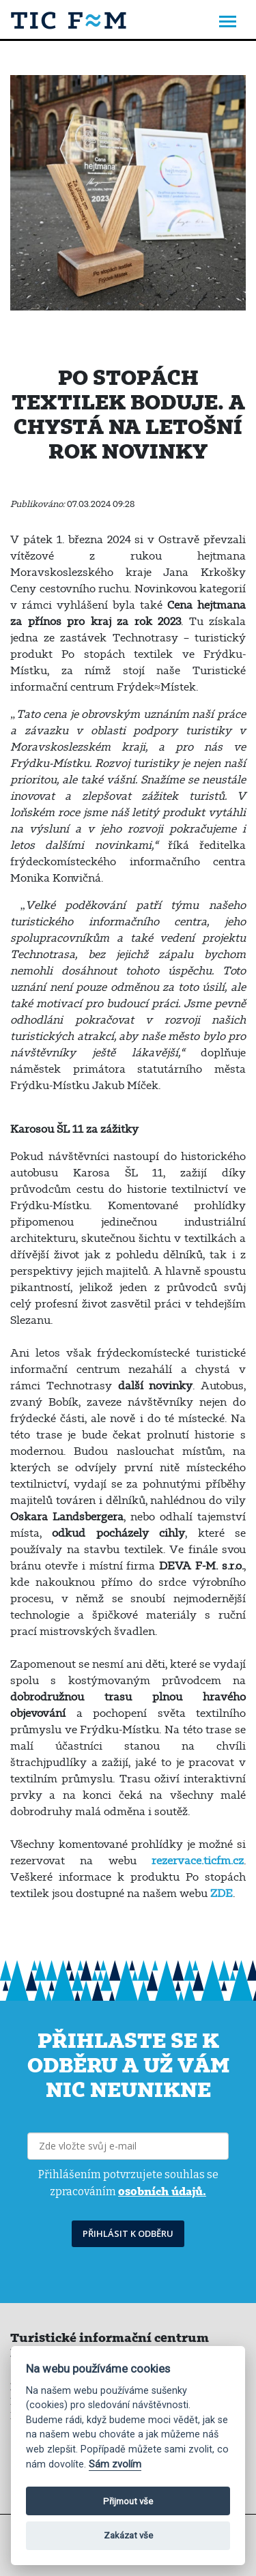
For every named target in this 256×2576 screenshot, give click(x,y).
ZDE (221, 1893)
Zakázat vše (128, 2535)
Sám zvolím (115, 2464)
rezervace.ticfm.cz (198, 1860)
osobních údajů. (162, 2191)
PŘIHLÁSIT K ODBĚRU (128, 2233)
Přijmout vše (128, 2501)
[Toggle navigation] (227, 22)
